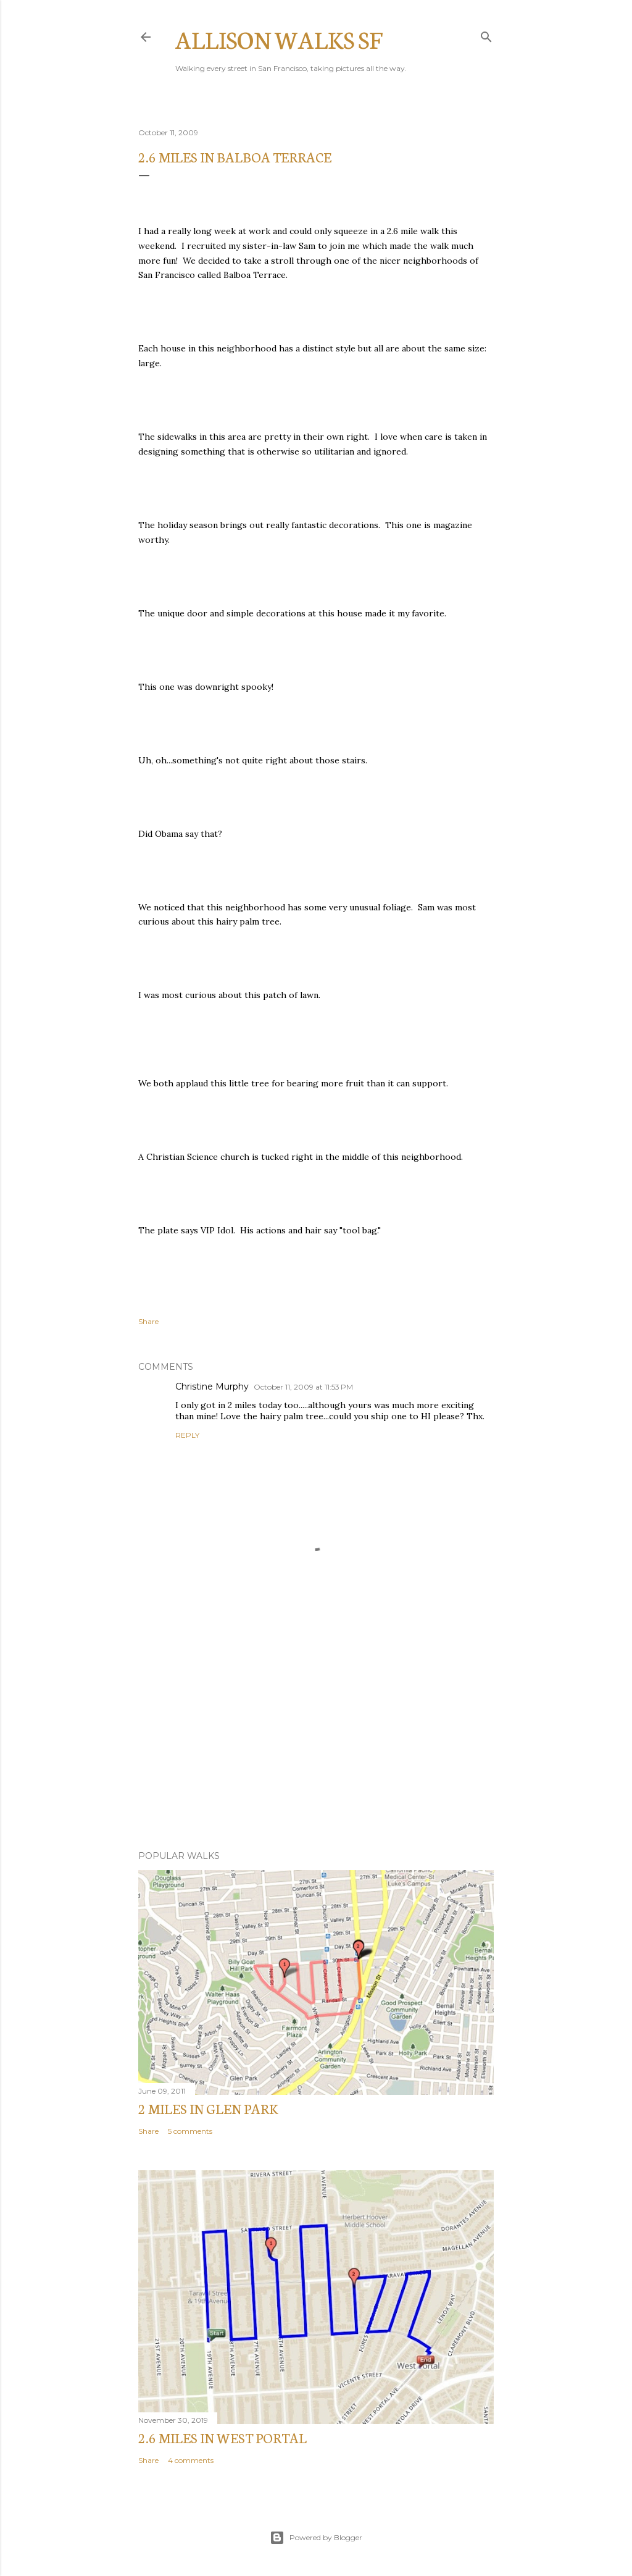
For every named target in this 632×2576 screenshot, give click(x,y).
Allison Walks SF (279, 38)
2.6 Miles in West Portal (222, 2437)
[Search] (486, 34)
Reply (187, 1435)
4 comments (191, 2460)
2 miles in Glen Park (208, 2108)
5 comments (190, 2131)
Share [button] (148, 1321)
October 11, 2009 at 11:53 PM (303, 1386)
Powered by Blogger (316, 2537)
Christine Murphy (212, 1386)
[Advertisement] (316, 1733)
